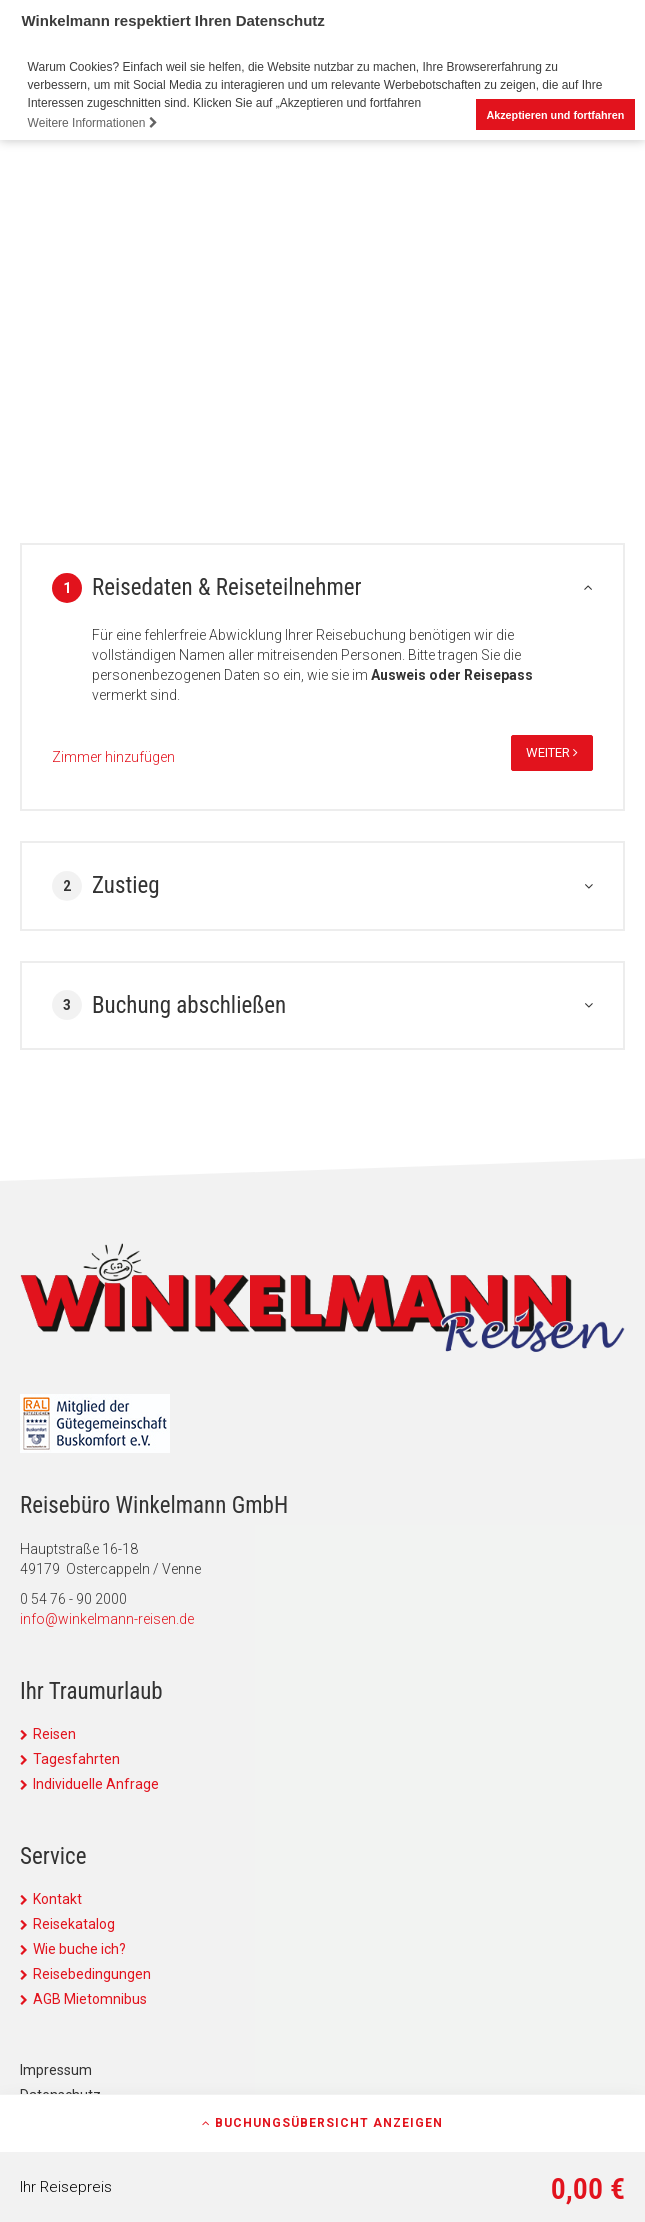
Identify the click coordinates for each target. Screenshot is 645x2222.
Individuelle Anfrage (96, 1784)
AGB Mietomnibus (90, 1999)
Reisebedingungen (92, 1974)
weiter (552, 752)
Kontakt (57, 1899)
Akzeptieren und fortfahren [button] (555, 115)
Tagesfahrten (76, 1759)
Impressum (56, 2070)
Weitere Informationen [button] (93, 123)
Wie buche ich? (79, 1949)
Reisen (54, 1734)
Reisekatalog (74, 1924)
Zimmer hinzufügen (113, 757)
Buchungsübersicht (322, 2123)
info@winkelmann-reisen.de (107, 1619)
